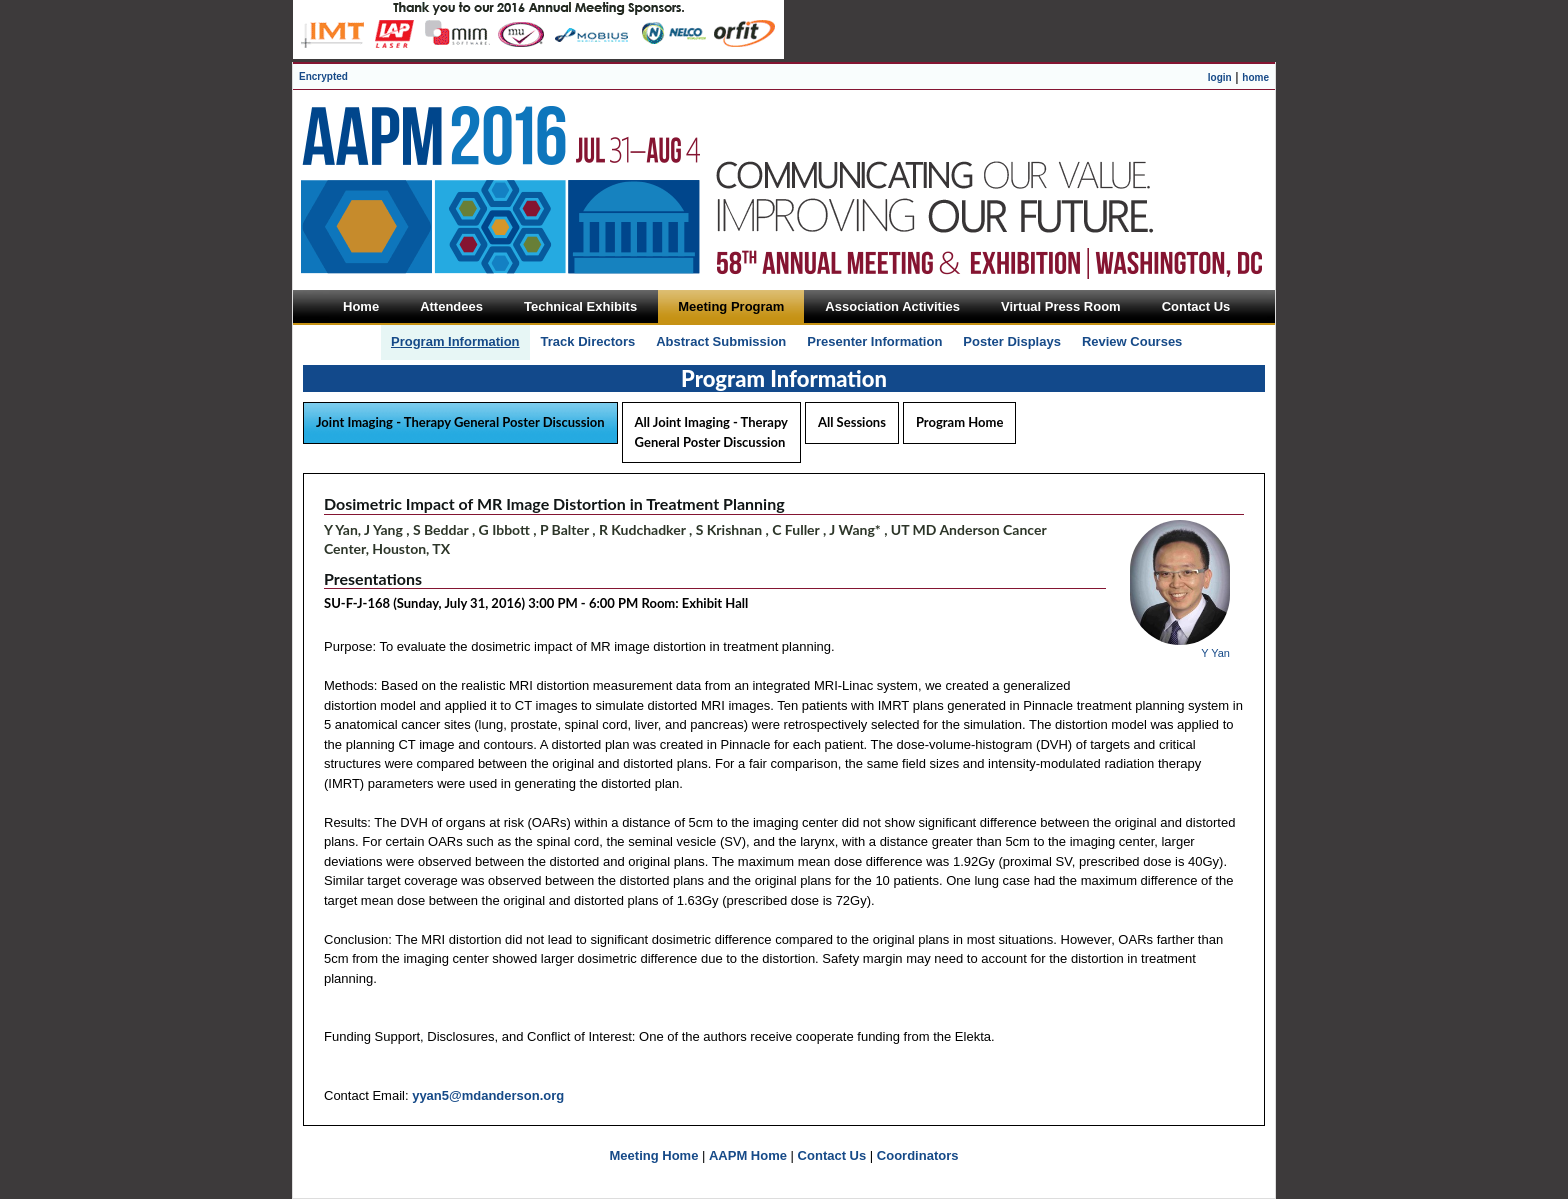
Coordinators (918, 1155)
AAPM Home (748, 1155)
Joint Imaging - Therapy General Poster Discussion (460, 422)
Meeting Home (654, 1155)
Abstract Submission (721, 341)
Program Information (455, 341)
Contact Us (832, 1155)
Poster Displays (1012, 341)
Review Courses (1132, 341)
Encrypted (323, 76)
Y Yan (1215, 653)
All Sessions (852, 422)
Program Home (959, 422)
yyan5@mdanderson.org (488, 1095)
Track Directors (588, 341)
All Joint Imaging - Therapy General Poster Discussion (711, 432)
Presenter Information (874, 341)
